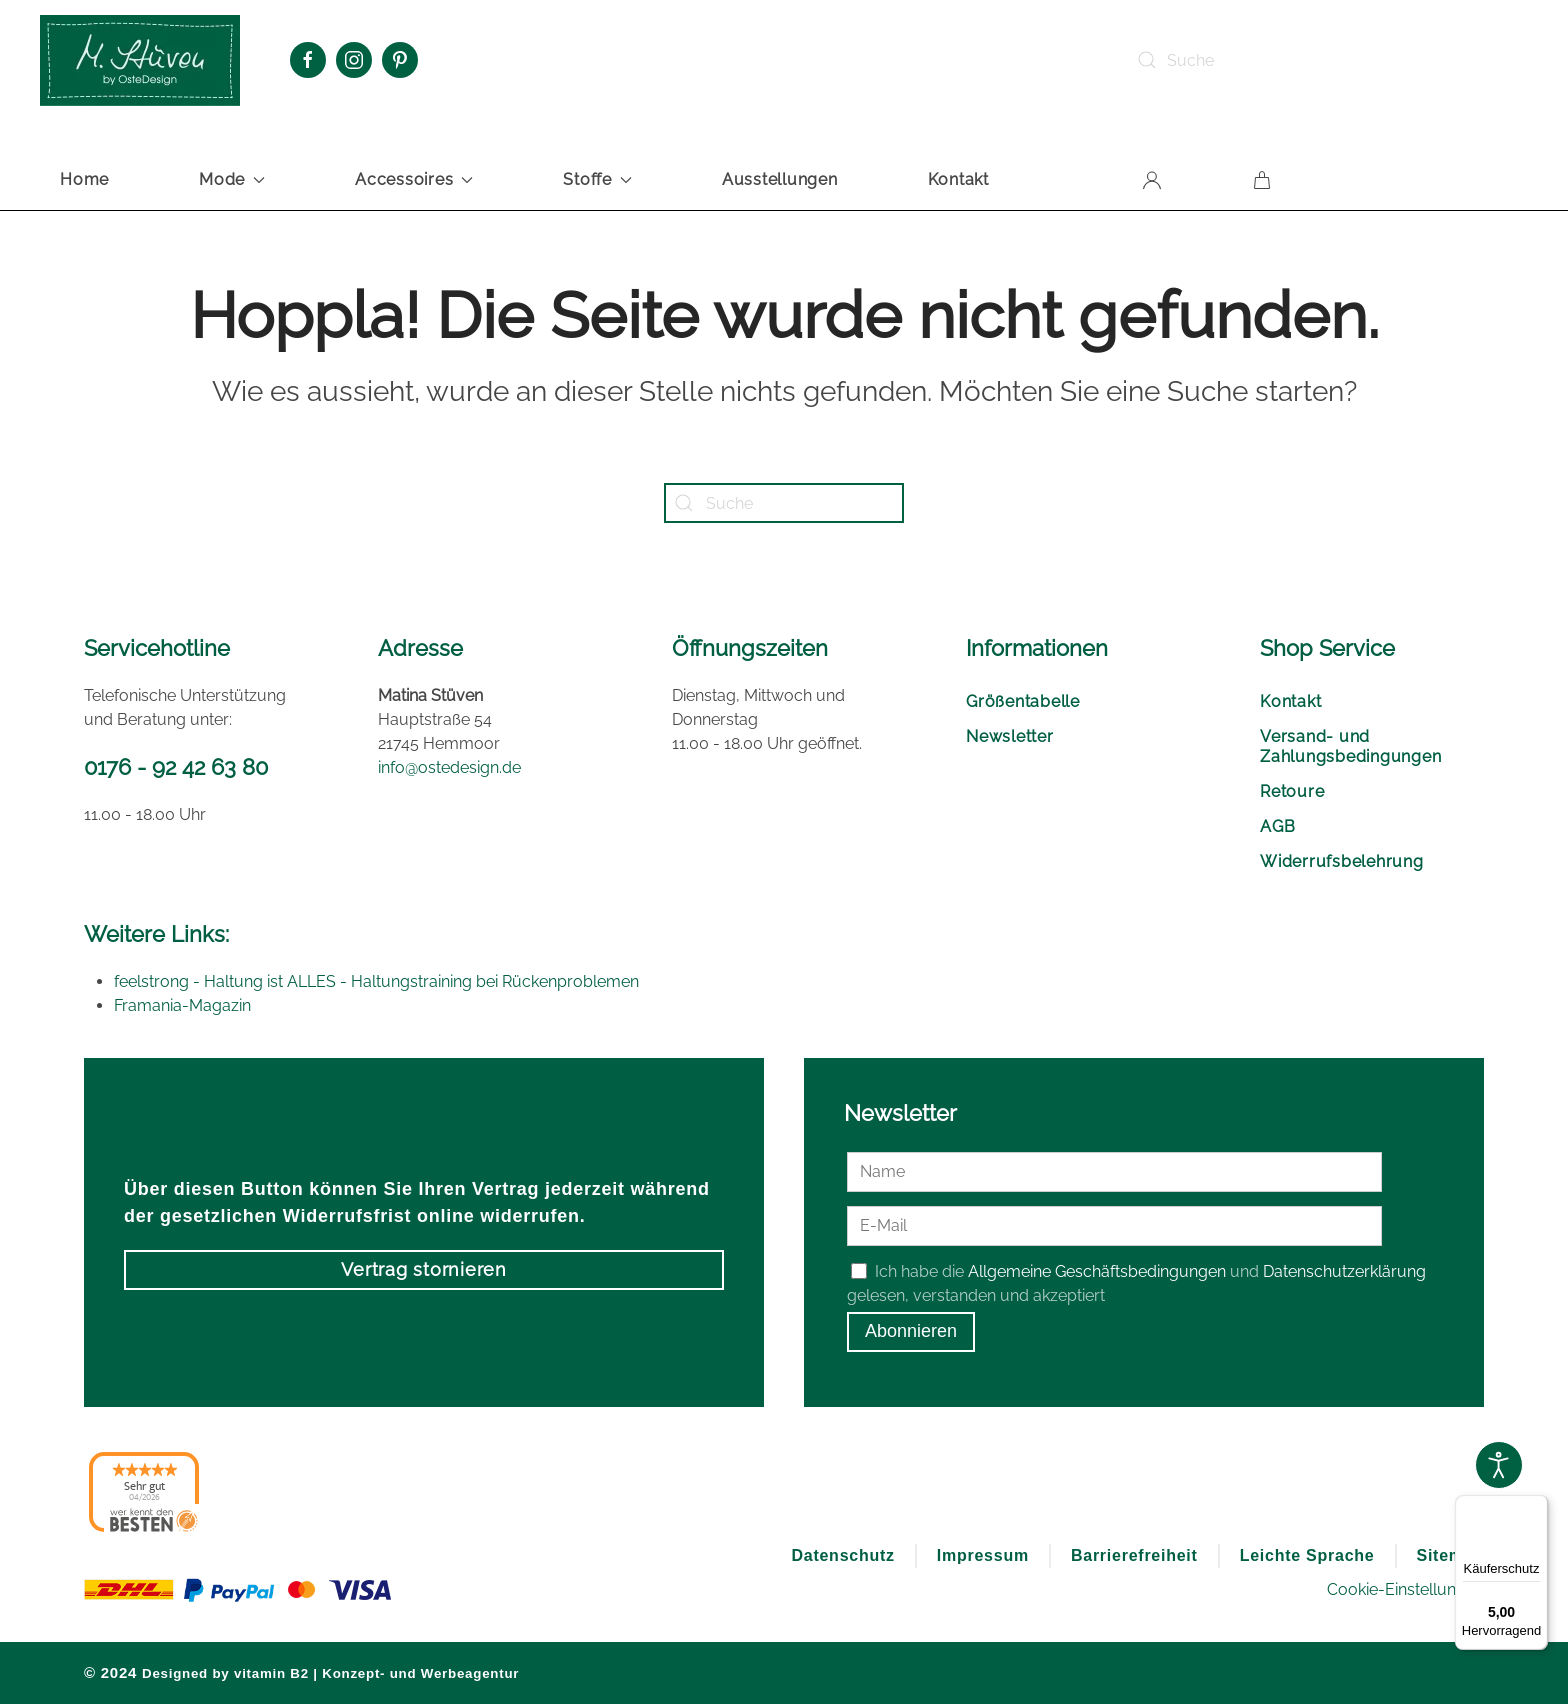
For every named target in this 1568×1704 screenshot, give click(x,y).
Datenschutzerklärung (1344, 1271)
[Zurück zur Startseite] (140, 60)
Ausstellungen (780, 179)
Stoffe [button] (597, 179)
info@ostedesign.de (449, 767)
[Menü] (1536, 1507)
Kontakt (958, 179)
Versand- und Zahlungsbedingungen (1350, 746)
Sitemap (1451, 1555)
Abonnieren (911, 1332)
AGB (1277, 826)
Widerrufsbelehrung (1342, 861)
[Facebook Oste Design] (308, 60)
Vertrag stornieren (424, 1269)
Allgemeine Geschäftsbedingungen (1097, 1271)
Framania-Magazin (182, 1005)
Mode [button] (232, 179)
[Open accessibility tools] (1499, 1465)
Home (84, 179)
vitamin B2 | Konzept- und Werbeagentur (376, 1673)
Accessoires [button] (414, 179)
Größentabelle (1023, 701)
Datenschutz (842, 1555)
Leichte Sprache (1307, 1555)
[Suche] (1272, 60)
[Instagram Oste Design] (354, 60)
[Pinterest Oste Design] (400, 60)
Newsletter (1010, 736)
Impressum (983, 1555)
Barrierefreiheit (1134, 1555)
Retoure (1292, 791)
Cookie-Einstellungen (1405, 1589)
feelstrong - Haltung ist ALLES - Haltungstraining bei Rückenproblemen (376, 981)
